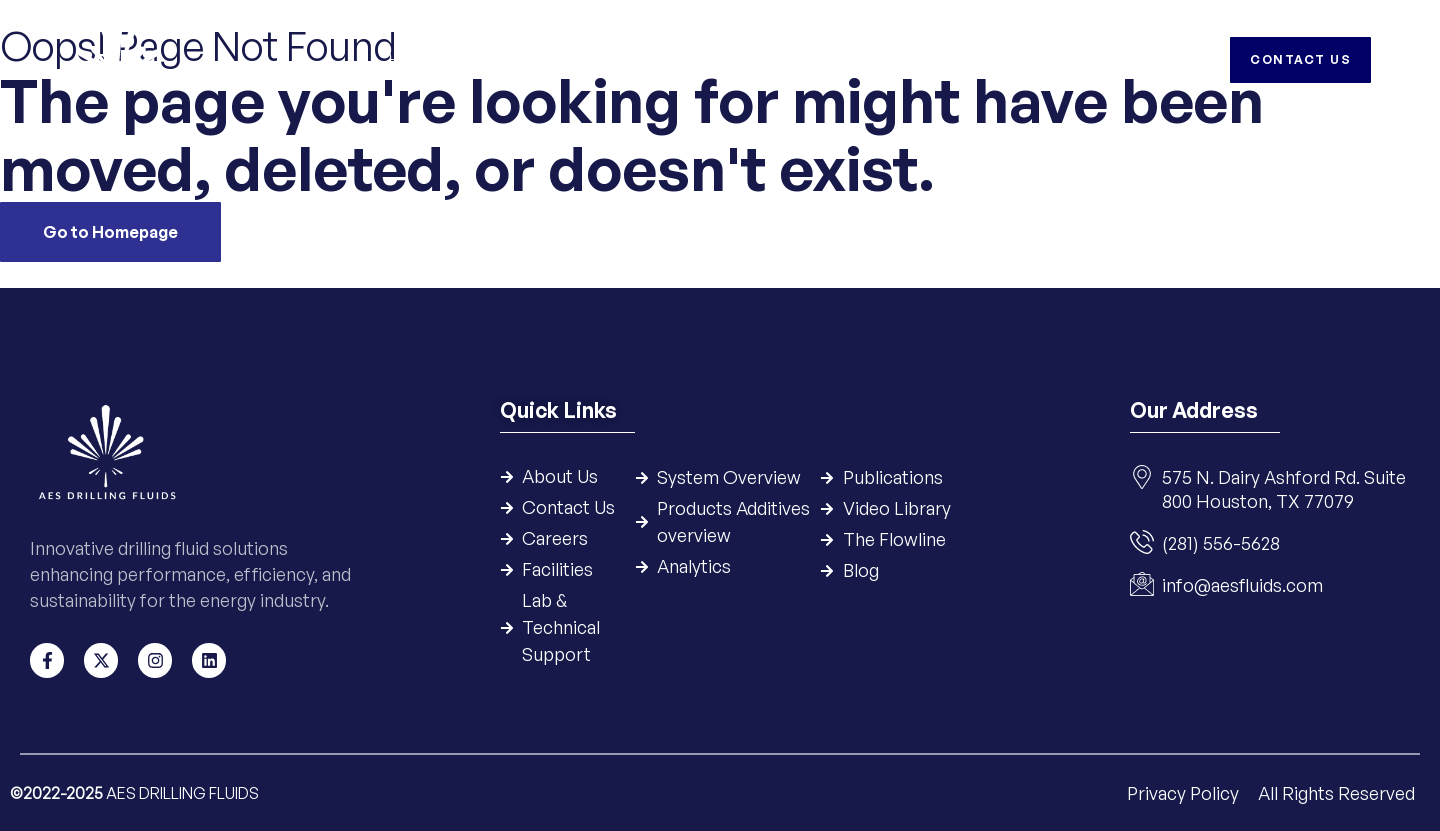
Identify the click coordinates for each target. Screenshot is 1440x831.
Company (495, 59)
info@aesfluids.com (1242, 586)
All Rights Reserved (1336, 792)
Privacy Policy (1185, 792)
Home (410, 59)
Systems (591, 59)
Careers (1041, 59)
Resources (884, 59)
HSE (968, 59)
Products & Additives (732, 59)
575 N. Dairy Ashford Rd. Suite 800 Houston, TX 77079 (1284, 490)
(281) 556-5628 (1221, 544)
